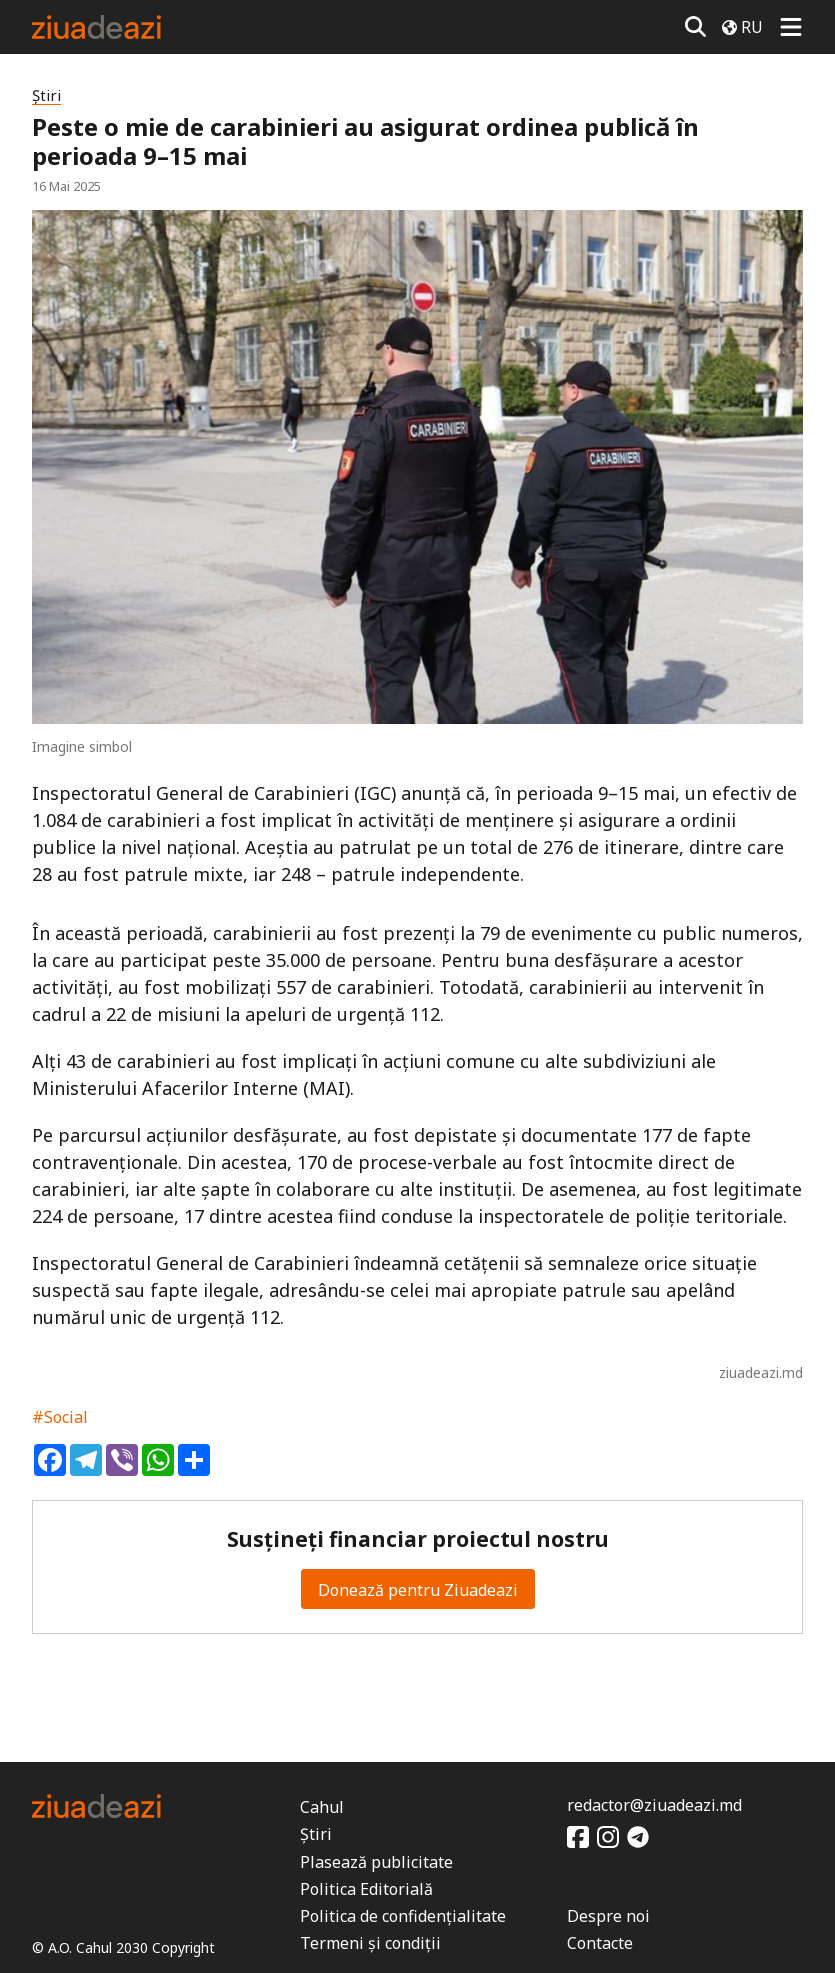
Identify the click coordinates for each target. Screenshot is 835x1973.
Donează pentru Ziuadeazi (418, 1590)
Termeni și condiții (370, 1943)
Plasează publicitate (376, 1862)
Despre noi (608, 1916)
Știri (46, 95)
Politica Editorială (366, 1889)
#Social (60, 1417)
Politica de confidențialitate (403, 1916)
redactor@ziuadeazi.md (654, 1805)
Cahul (322, 1807)
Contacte (600, 1943)
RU (742, 27)
